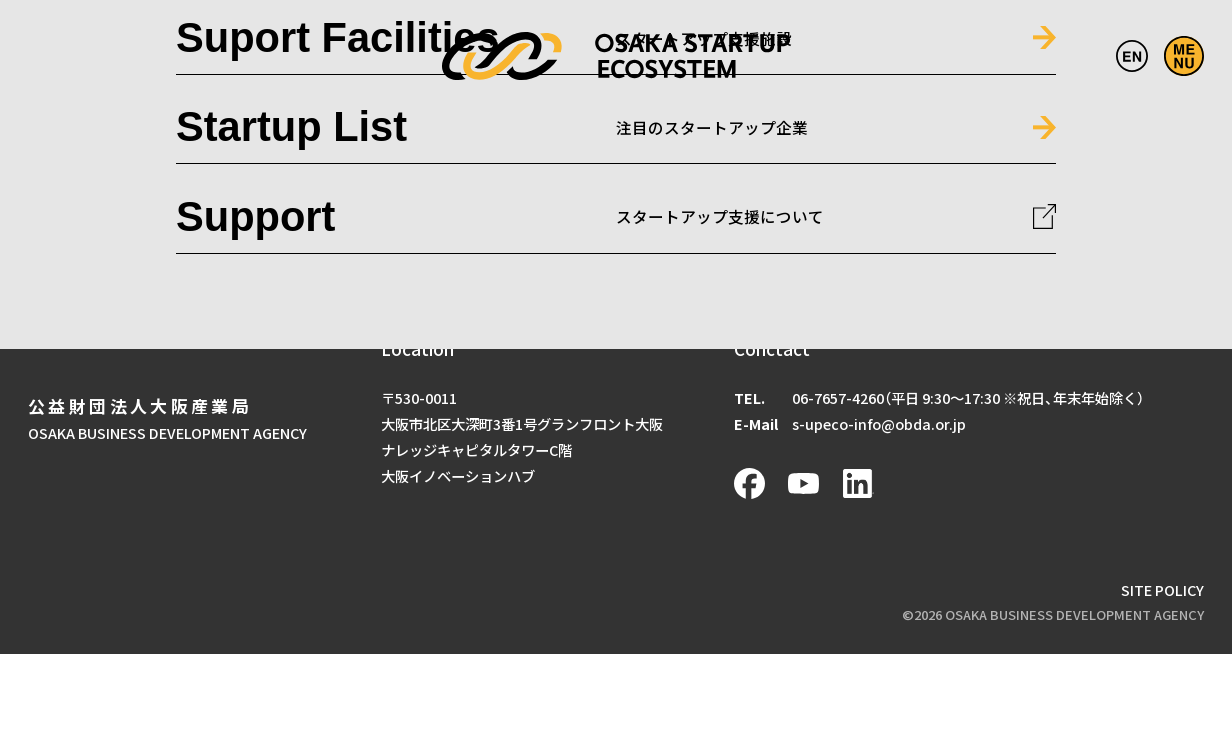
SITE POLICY (1162, 589)
